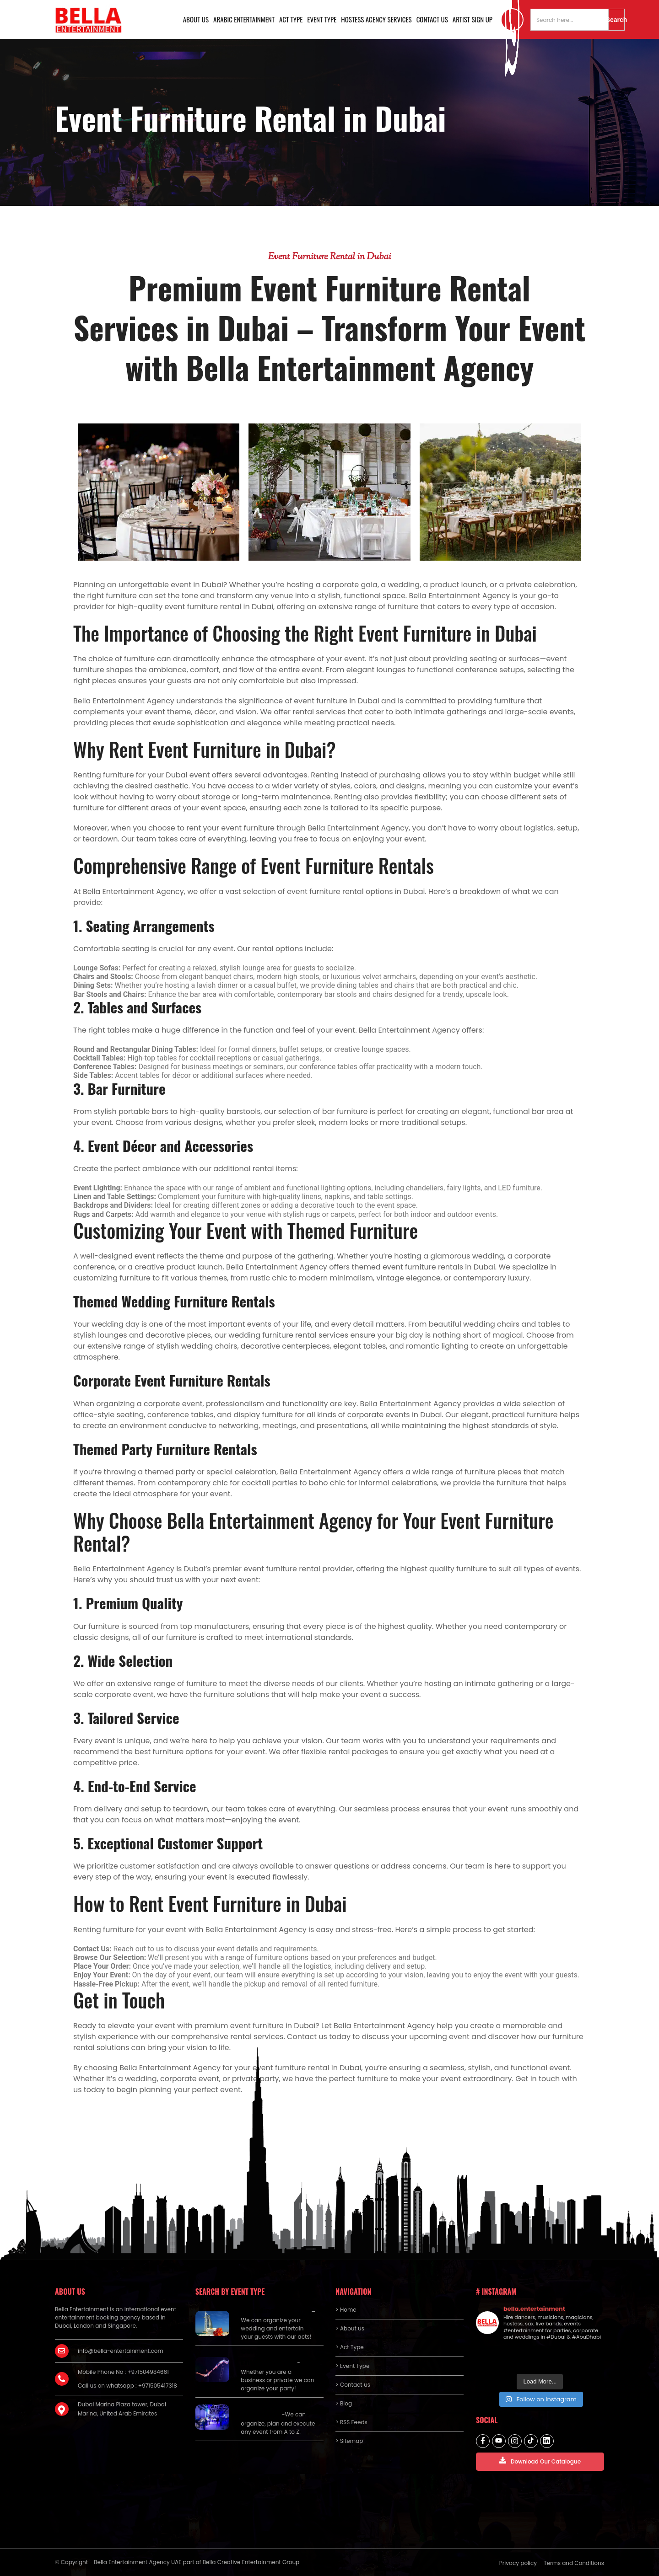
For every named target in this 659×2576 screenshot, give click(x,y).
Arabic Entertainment (244, 19)
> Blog (343, 2403)
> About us (349, 2328)
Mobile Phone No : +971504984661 (123, 2372)
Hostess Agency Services (376, 19)
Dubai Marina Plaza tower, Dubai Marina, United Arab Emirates (122, 2408)
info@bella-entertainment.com (120, 2351)
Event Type (321, 19)
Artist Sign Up (472, 19)
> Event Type (352, 2366)
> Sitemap (349, 2441)
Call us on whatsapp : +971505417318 (127, 2385)
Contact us (432, 19)
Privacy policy (518, 2563)
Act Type (290, 19)
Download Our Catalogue (540, 2461)
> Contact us (352, 2385)
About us (196, 19)
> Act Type (349, 2347)
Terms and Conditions (574, 2563)
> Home (345, 2310)
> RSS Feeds (351, 2422)
